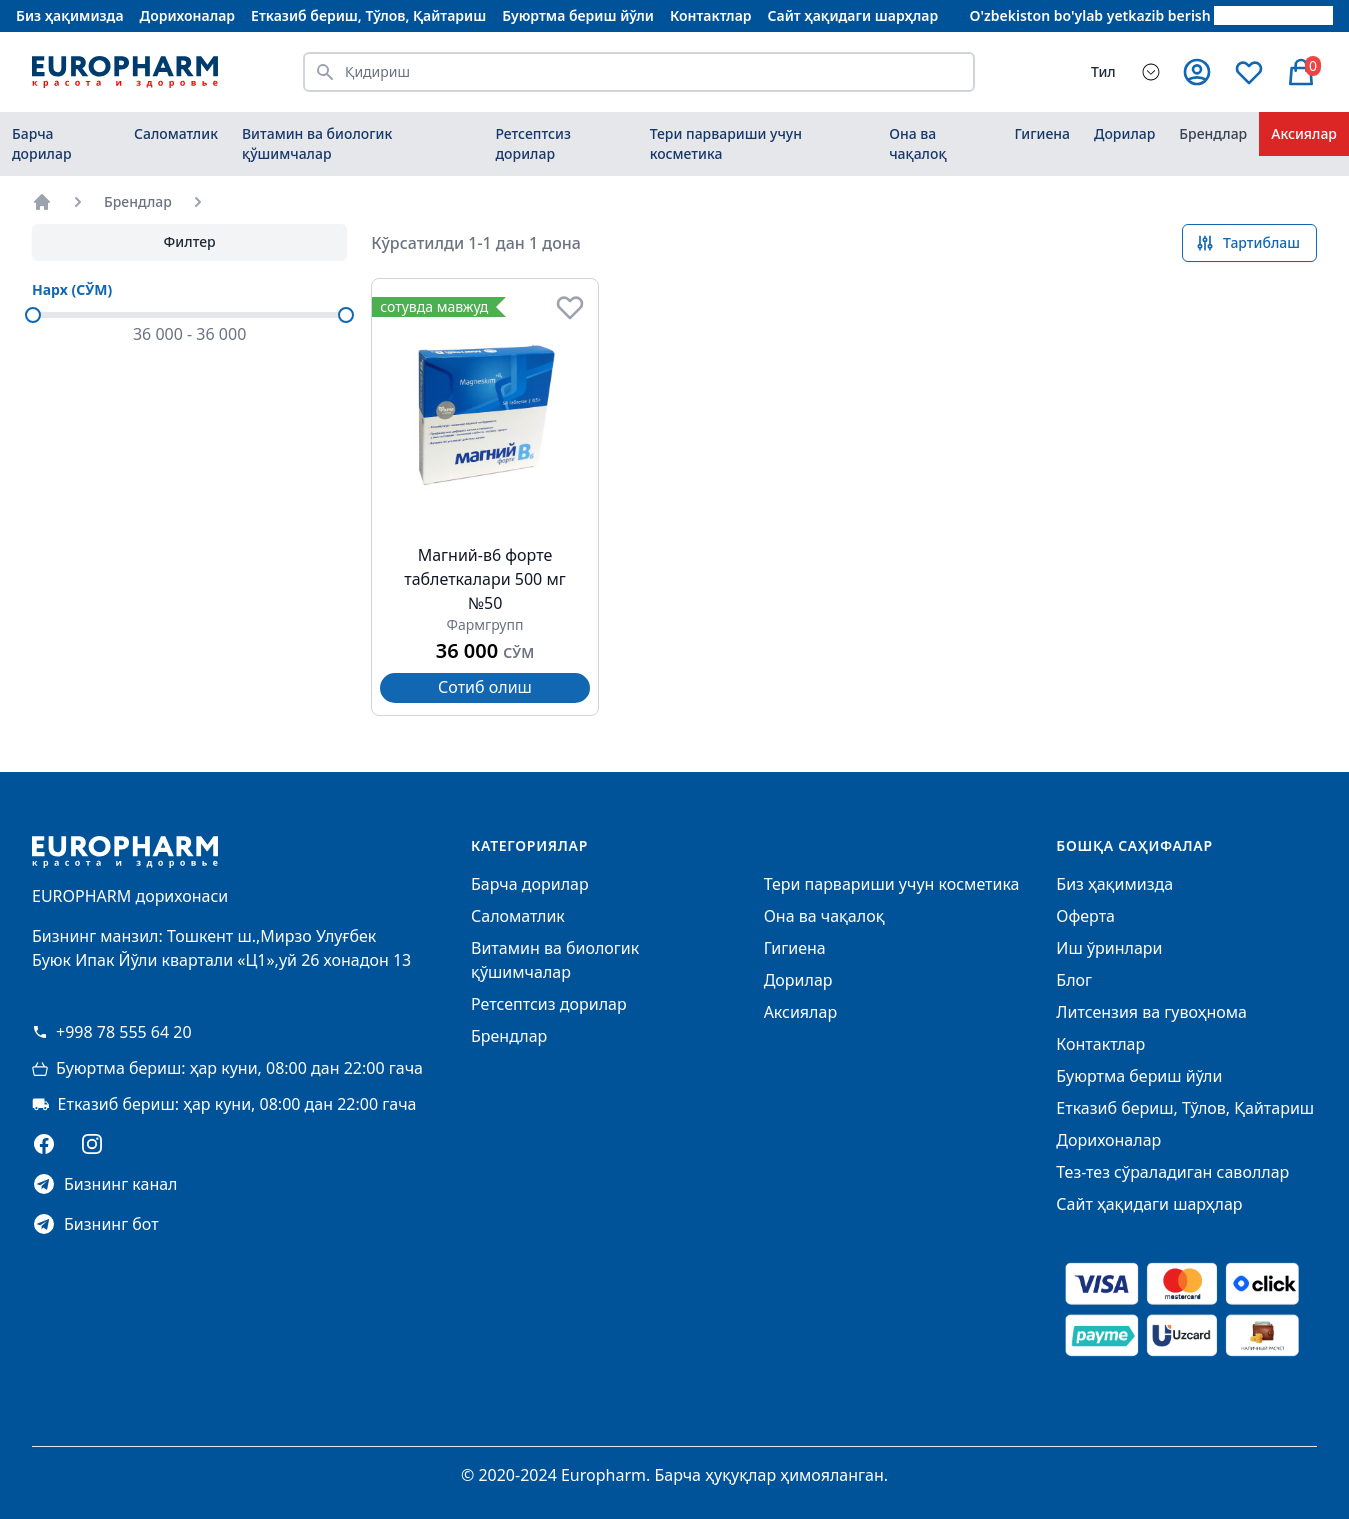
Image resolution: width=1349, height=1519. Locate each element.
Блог (1074, 980)
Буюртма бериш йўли (578, 15)
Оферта (1085, 916)
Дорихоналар (188, 15)
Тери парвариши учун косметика (726, 143)
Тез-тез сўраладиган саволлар (1172, 1172)
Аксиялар (1304, 133)
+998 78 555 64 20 (112, 1032)
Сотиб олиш (485, 687)
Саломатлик (176, 133)
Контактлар (711, 15)
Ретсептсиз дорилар (533, 143)
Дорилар (1124, 133)
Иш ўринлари (1109, 948)
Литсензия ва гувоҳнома (1151, 1012)
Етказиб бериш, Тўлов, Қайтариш (368, 15)
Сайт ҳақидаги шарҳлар (853, 15)
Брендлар (1213, 133)
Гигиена (1042, 133)
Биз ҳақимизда (70, 15)
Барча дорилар (42, 143)
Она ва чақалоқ (917, 143)
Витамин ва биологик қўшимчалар (317, 143)
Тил (1103, 71)
